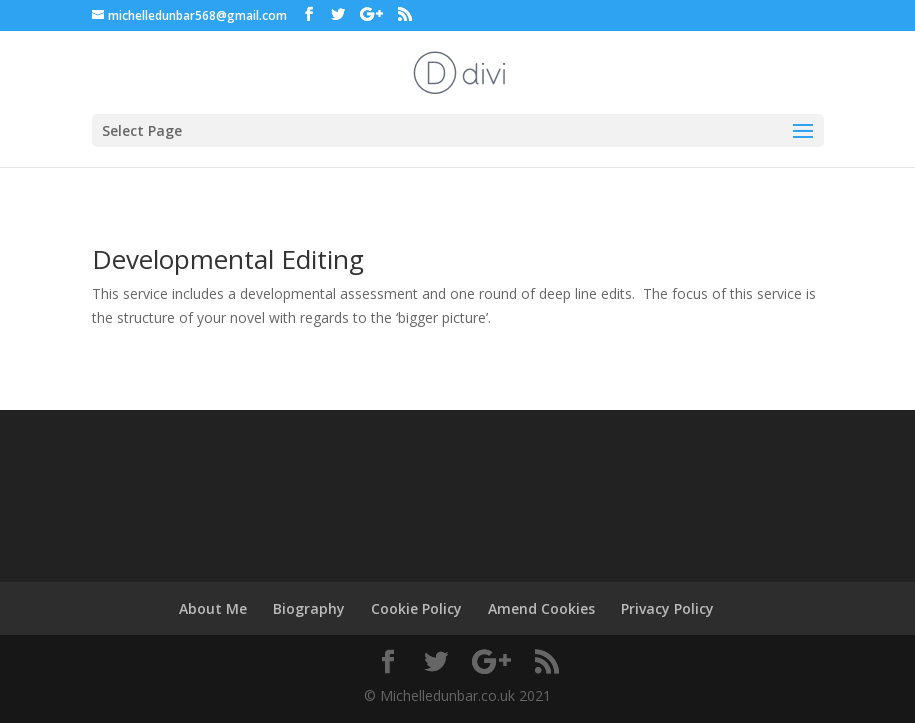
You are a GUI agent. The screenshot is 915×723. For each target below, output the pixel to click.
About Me (213, 608)
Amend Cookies (541, 608)
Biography (309, 608)
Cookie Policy (416, 608)
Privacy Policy (667, 608)
